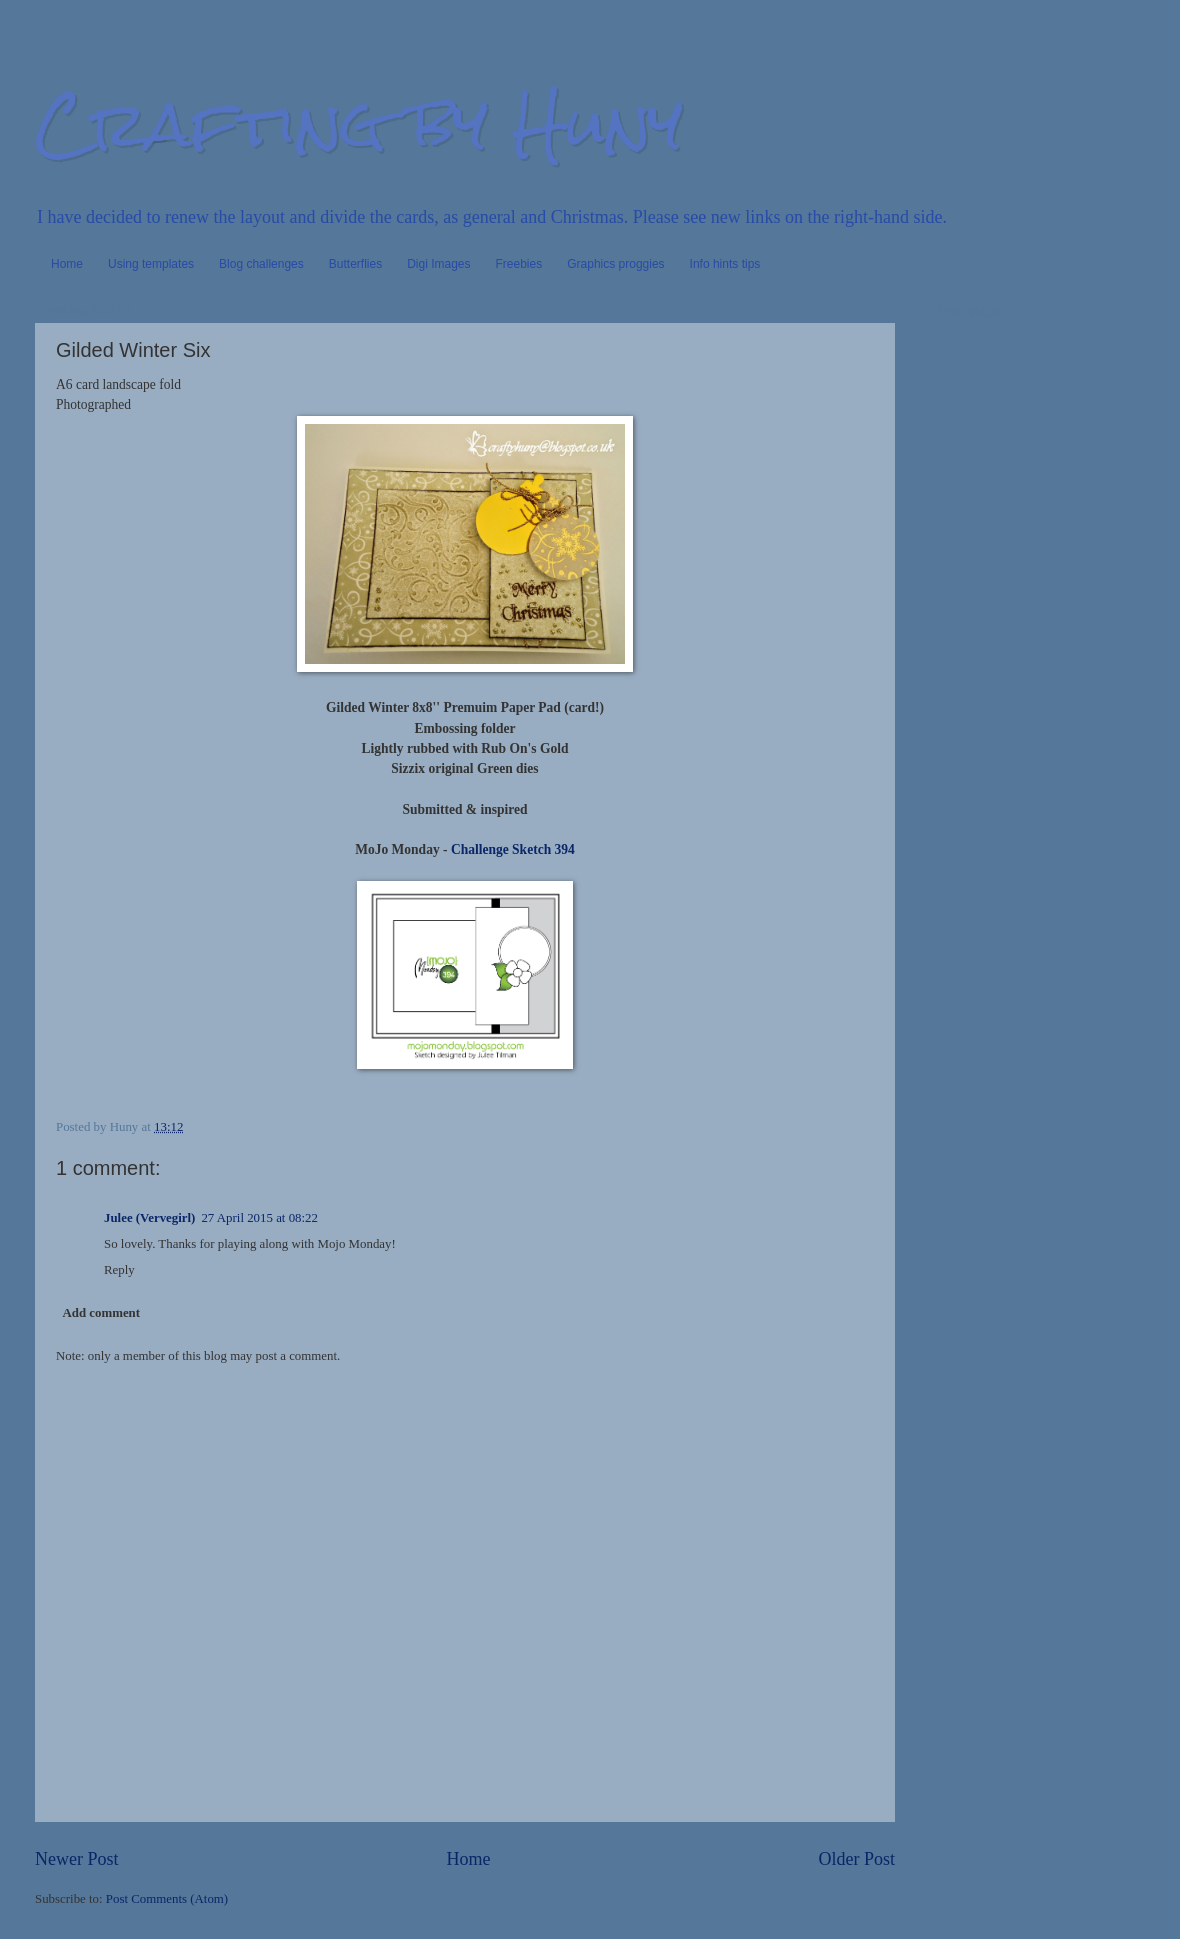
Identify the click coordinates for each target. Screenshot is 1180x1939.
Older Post (856, 1859)
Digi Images (438, 264)
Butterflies (355, 264)
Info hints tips (725, 264)
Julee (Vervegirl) (149, 1218)
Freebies (519, 264)
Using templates (151, 264)
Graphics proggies (615, 264)
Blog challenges (261, 264)
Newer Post (77, 1859)
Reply (119, 1270)
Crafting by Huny (359, 123)
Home (67, 264)
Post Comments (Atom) (167, 1899)
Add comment (101, 1313)
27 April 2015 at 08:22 (259, 1218)
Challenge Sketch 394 (511, 849)
